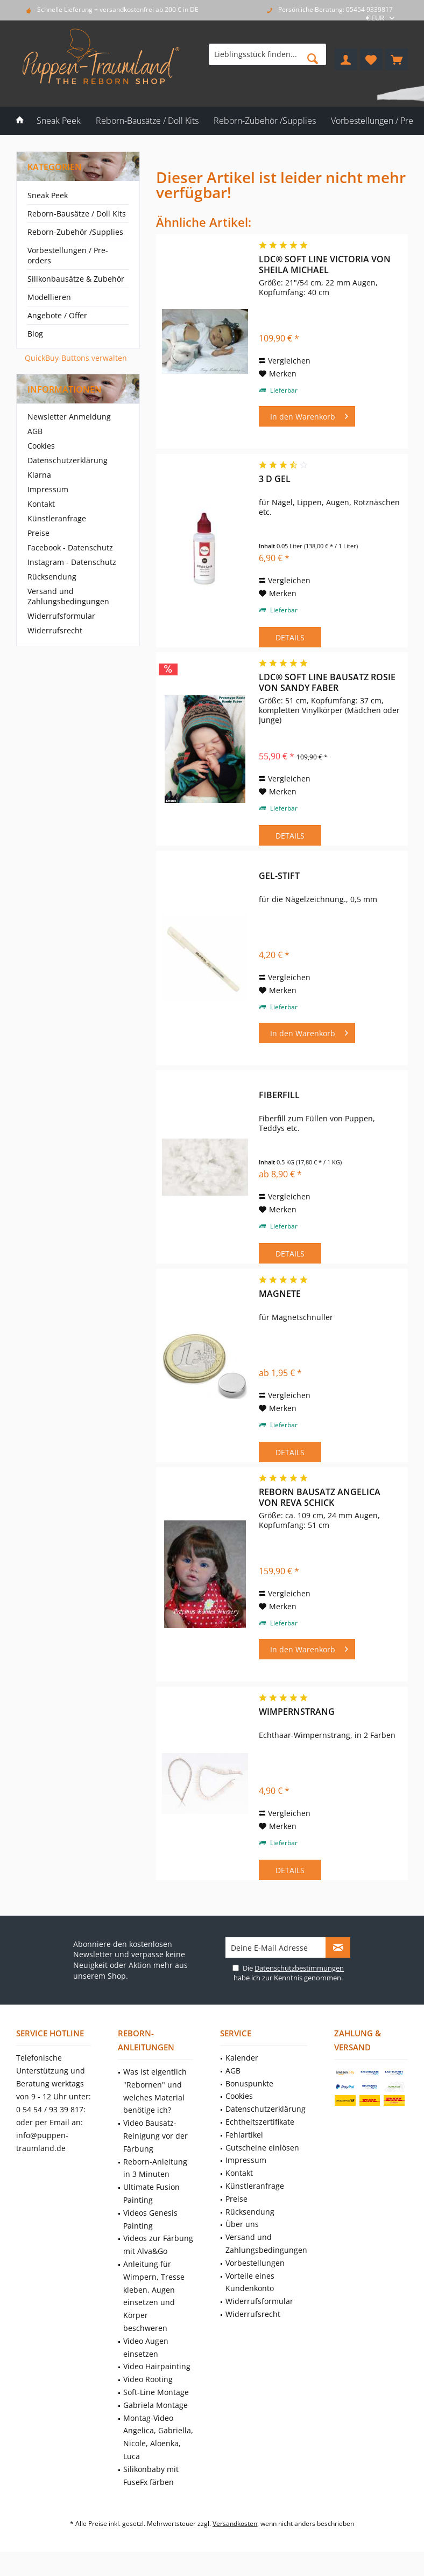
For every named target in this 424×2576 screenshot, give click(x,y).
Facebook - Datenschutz (70, 547)
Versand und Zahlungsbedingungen (68, 596)
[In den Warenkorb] (307, 416)
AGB (35, 431)
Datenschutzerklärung (67, 460)
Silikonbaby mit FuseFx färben (151, 2475)
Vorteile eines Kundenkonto (249, 2282)
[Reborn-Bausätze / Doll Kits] (147, 121)
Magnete (280, 1294)
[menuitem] (396, 59)
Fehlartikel (244, 2135)
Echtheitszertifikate (259, 2122)
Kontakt (41, 504)
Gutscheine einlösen (262, 2147)
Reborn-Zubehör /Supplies (75, 232)
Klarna (39, 475)
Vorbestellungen (255, 2263)
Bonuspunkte (249, 2083)
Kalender (241, 2058)
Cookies (41, 446)
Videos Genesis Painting (150, 2219)
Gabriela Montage (155, 2405)
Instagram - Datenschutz (71, 562)
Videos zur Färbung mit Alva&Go (158, 2244)
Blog (35, 334)
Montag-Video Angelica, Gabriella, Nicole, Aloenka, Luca (158, 2437)
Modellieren (49, 297)
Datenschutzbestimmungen (299, 1968)
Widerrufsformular (61, 616)
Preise (38, 533)
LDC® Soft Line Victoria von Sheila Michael (325, 264)
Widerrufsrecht (54, 630)
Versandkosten (235, 2523)
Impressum (47, 489)
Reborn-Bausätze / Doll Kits (76, 213)
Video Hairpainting (156, 2366)
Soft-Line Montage (156, 2392)
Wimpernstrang (297, 1712)
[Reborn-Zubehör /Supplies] (264, 121)
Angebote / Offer (57, 315)
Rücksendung (51, 576)
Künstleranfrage (56, 518)
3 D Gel (275, 479)
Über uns (242, 2224)
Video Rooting (148, 2379)
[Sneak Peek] (58, 121)
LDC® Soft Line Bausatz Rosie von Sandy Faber (327, 682)
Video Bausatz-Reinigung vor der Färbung (155, 2136)
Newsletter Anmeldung (69, 416)
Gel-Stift (279, 876)
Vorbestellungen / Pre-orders (67, 255)
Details (290, 637)
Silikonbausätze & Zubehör (75, 279)
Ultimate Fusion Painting (151, 2193)
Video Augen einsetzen (145, 2347)
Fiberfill (279, 1095)
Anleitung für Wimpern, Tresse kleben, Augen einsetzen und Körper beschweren (154, 2296)
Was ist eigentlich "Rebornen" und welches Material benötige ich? (155, 2091)
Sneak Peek (47, 195)
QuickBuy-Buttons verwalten (76, 358)
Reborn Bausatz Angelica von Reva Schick (319, 1497)
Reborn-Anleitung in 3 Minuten (155, 2168)
